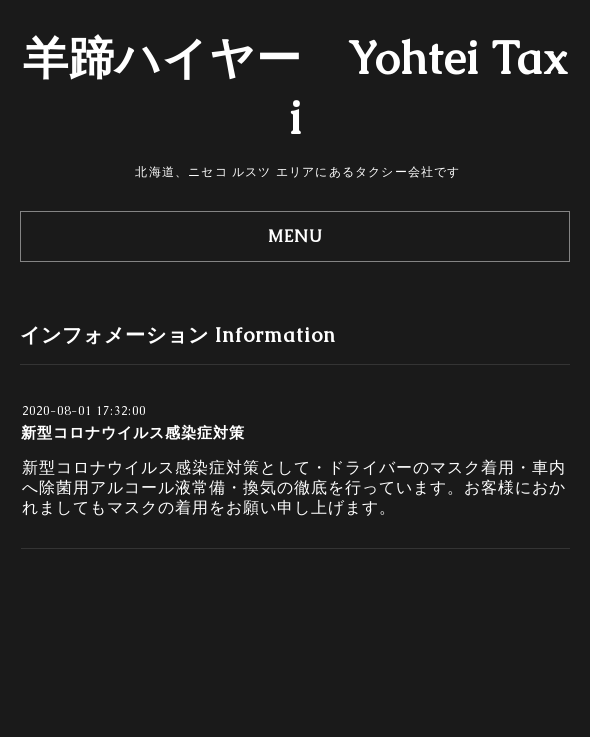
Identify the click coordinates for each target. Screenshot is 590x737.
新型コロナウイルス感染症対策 (133, 432)
